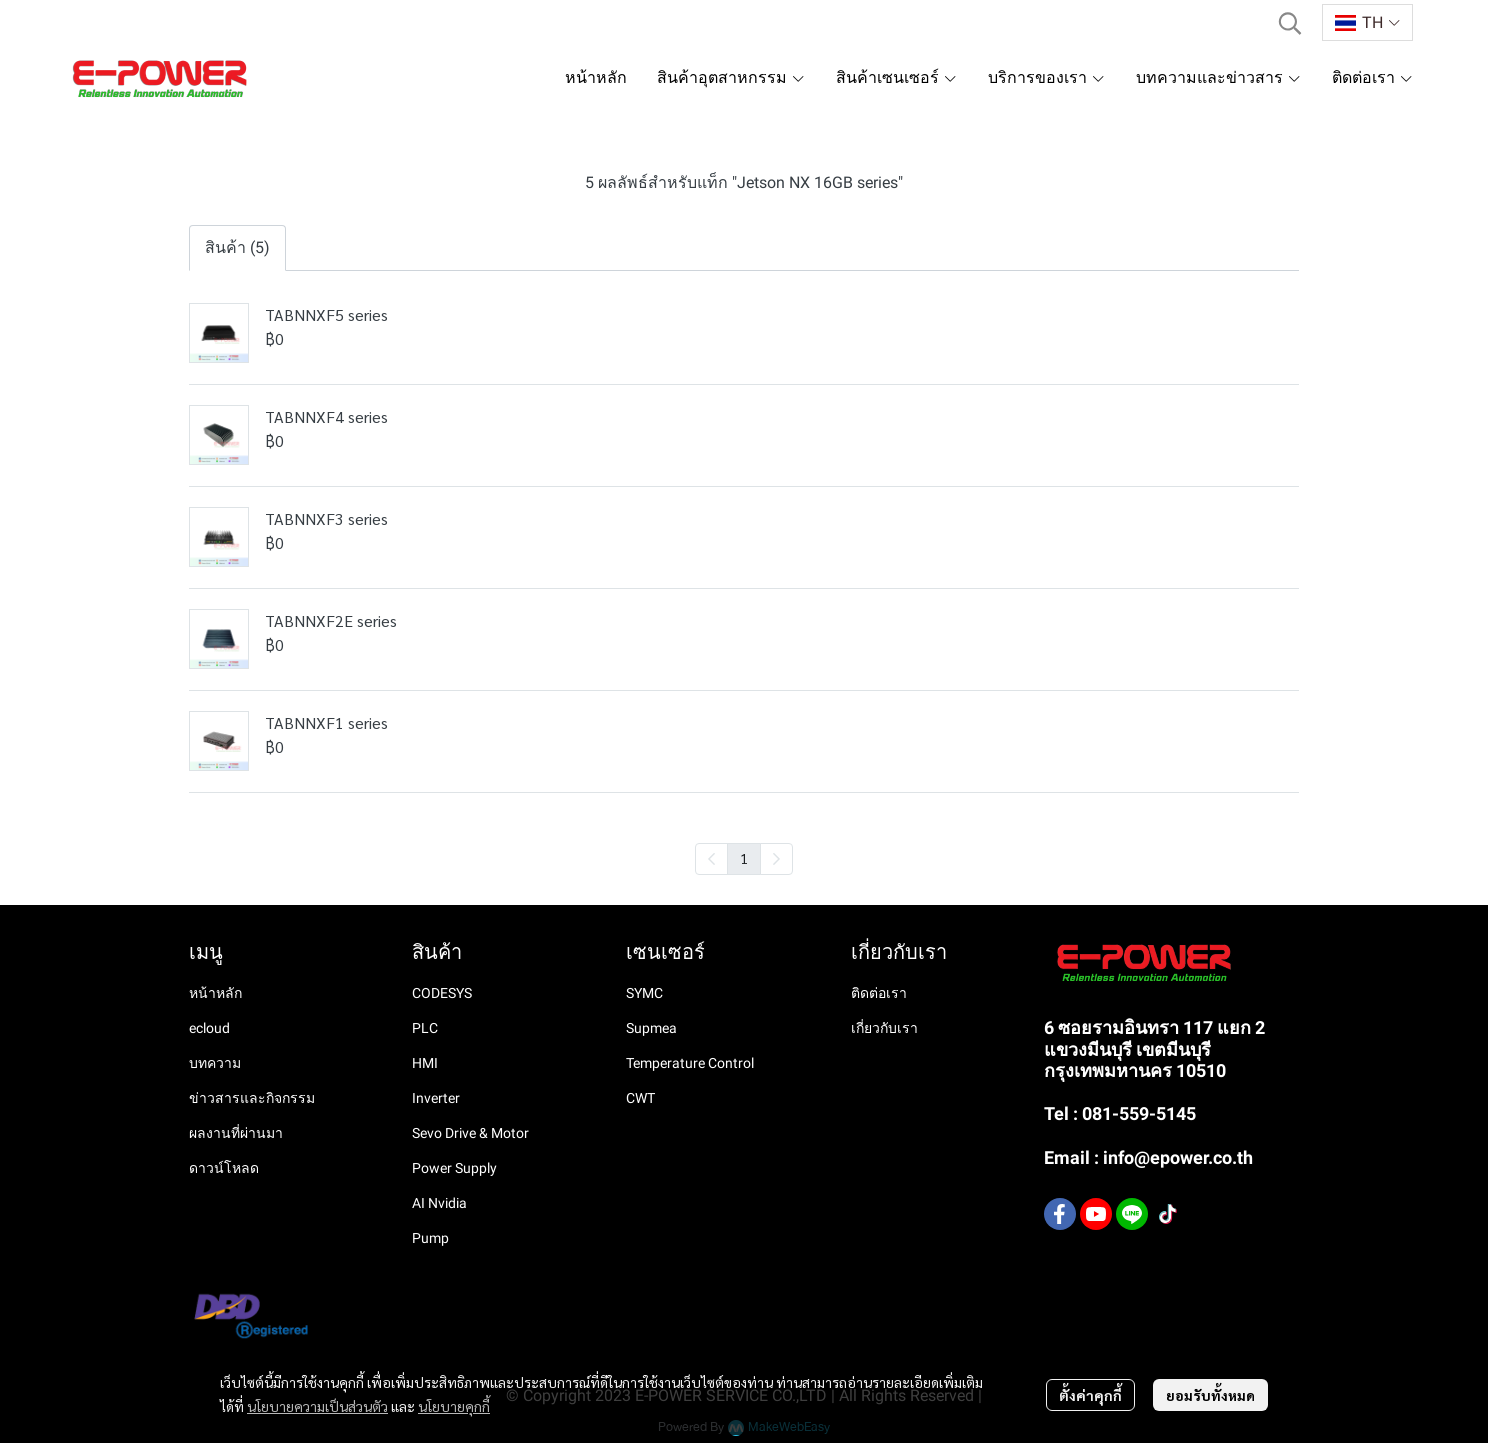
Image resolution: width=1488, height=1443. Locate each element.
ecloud (209, 1028)
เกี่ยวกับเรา (884, 1028)
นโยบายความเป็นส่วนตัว (317, 1406)
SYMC (644, 993)
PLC (425, 1028)
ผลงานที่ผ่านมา (236, 1133)
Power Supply (454, 1168)
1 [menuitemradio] (744, 858)
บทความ (215, 1063)
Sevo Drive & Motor (470, 1133)
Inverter (436, 1098)
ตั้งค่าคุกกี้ (1090, 1395)
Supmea (651, 1028)
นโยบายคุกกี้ (454, 1406)
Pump (430, 1238)
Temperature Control (690, 1063)
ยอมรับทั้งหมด (1210, 1395)
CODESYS (442, 993)
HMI (425, 1063)
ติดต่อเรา (879, 993)
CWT (640, 1098)
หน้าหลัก (215, 993)
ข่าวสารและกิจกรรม (252, 1098)
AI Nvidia (439, 1203)
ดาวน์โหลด (224, 1168)
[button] (1290, 23)
